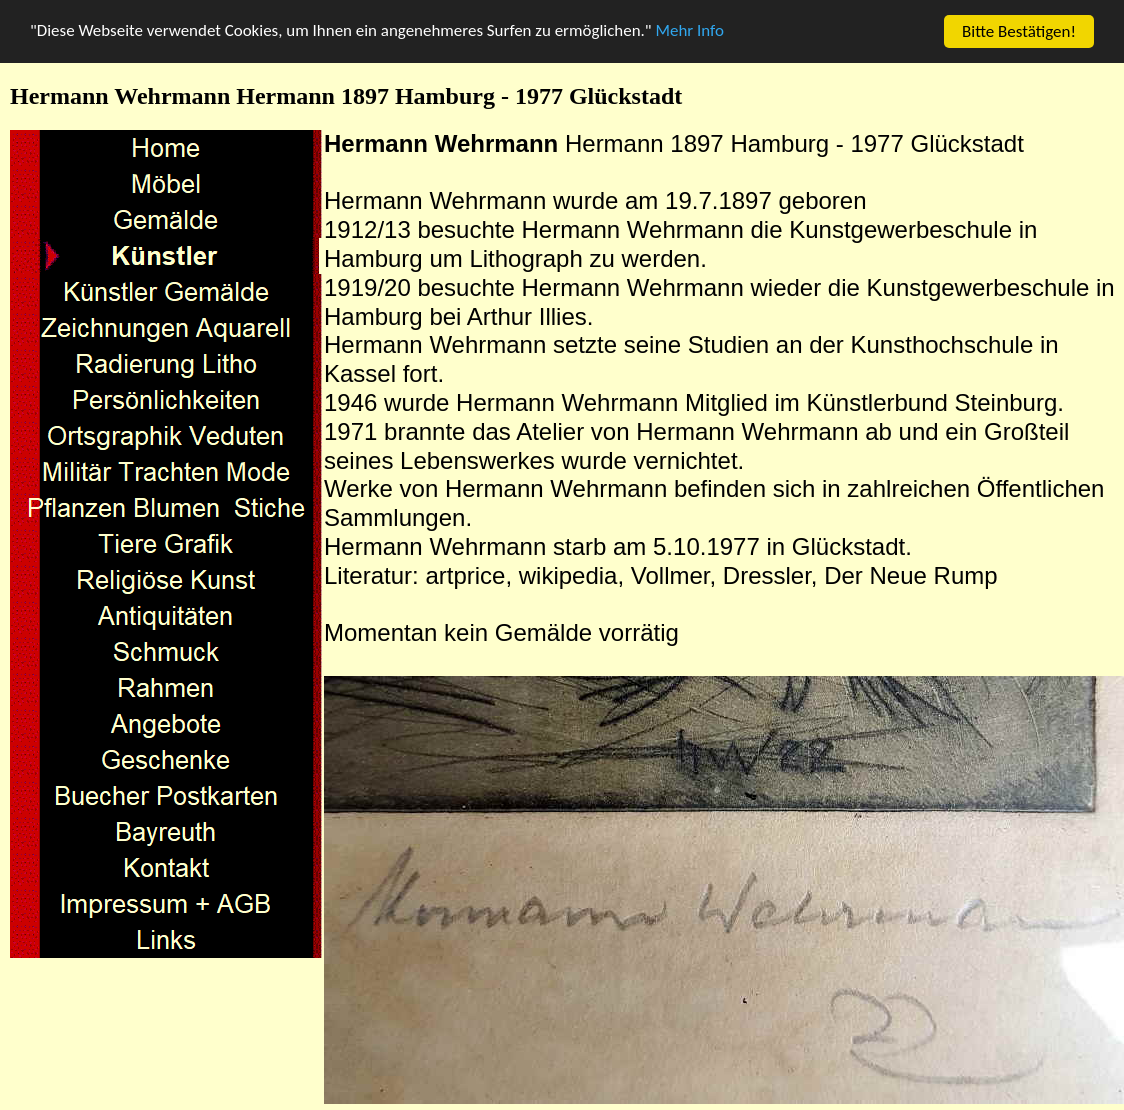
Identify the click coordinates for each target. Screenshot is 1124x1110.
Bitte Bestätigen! (1019, 31)
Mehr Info (692, 32)
